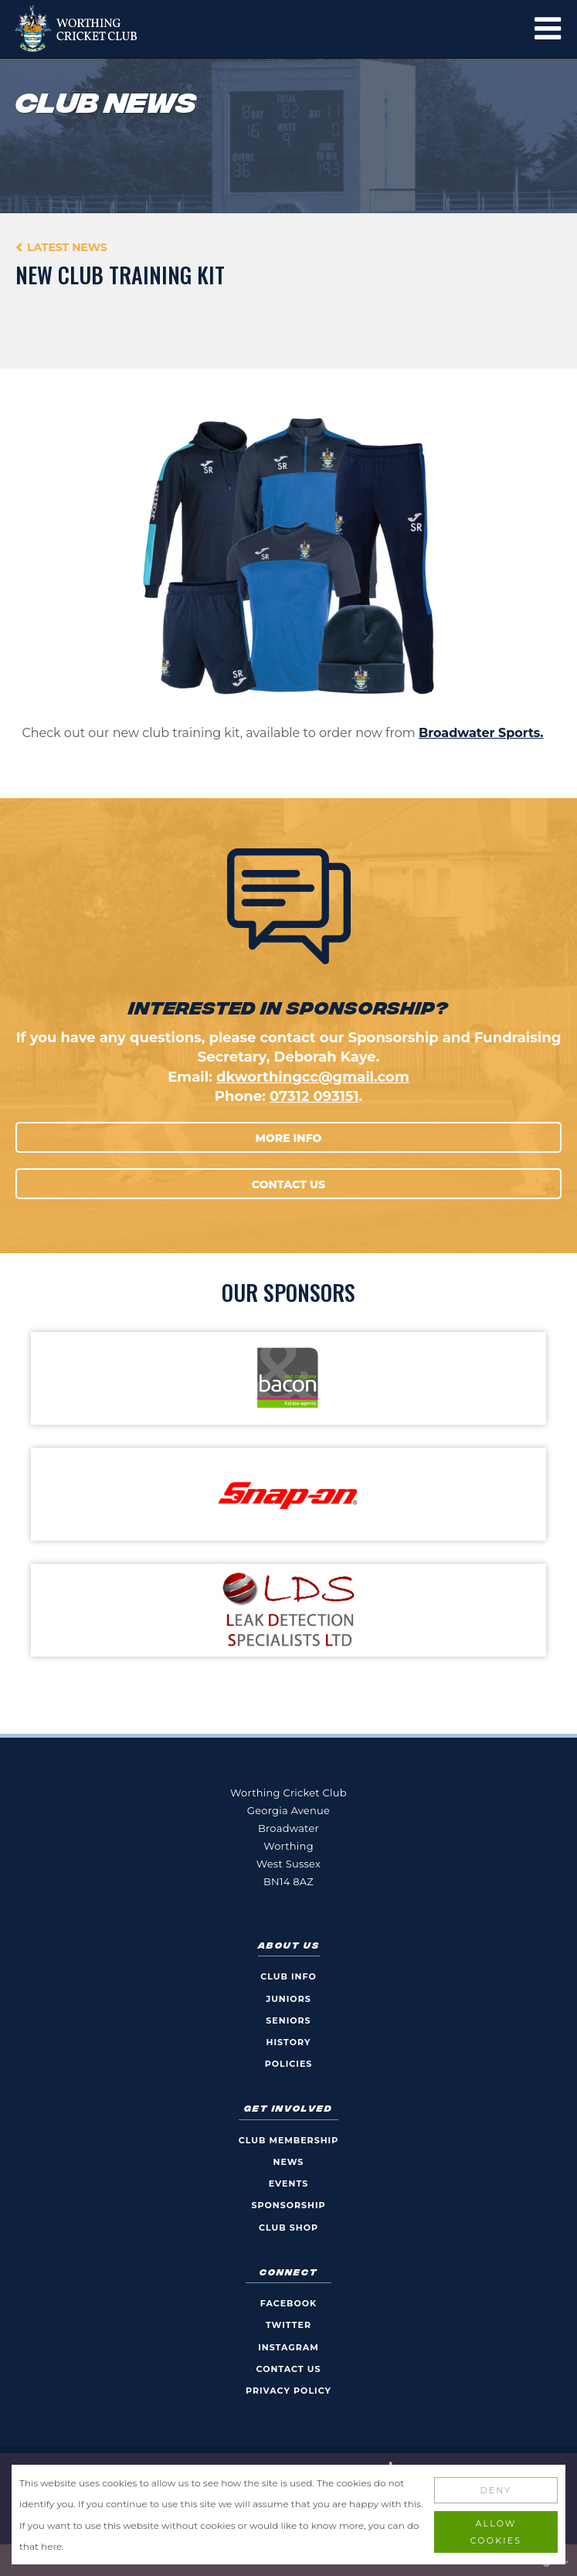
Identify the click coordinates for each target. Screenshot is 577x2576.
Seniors (288, 2020)
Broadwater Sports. (481, 733)
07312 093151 (314, 1096)
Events (288, 2183)
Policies (289, 2063)
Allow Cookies (496, 2532)
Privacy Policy (288, 2390)
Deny (495, 2490)
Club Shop (288, 2227)
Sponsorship (288, 2205)
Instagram (288, 2347)
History (288, 2042)
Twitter (288, 2324)
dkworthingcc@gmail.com (312, 1077)
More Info (289, 1138)
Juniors (288, 1998)
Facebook (288, 2303)
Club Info (288, 1976)
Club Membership (289, 2140)
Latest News (67, 247)
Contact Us (288, 1184)
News (288, 2161)
